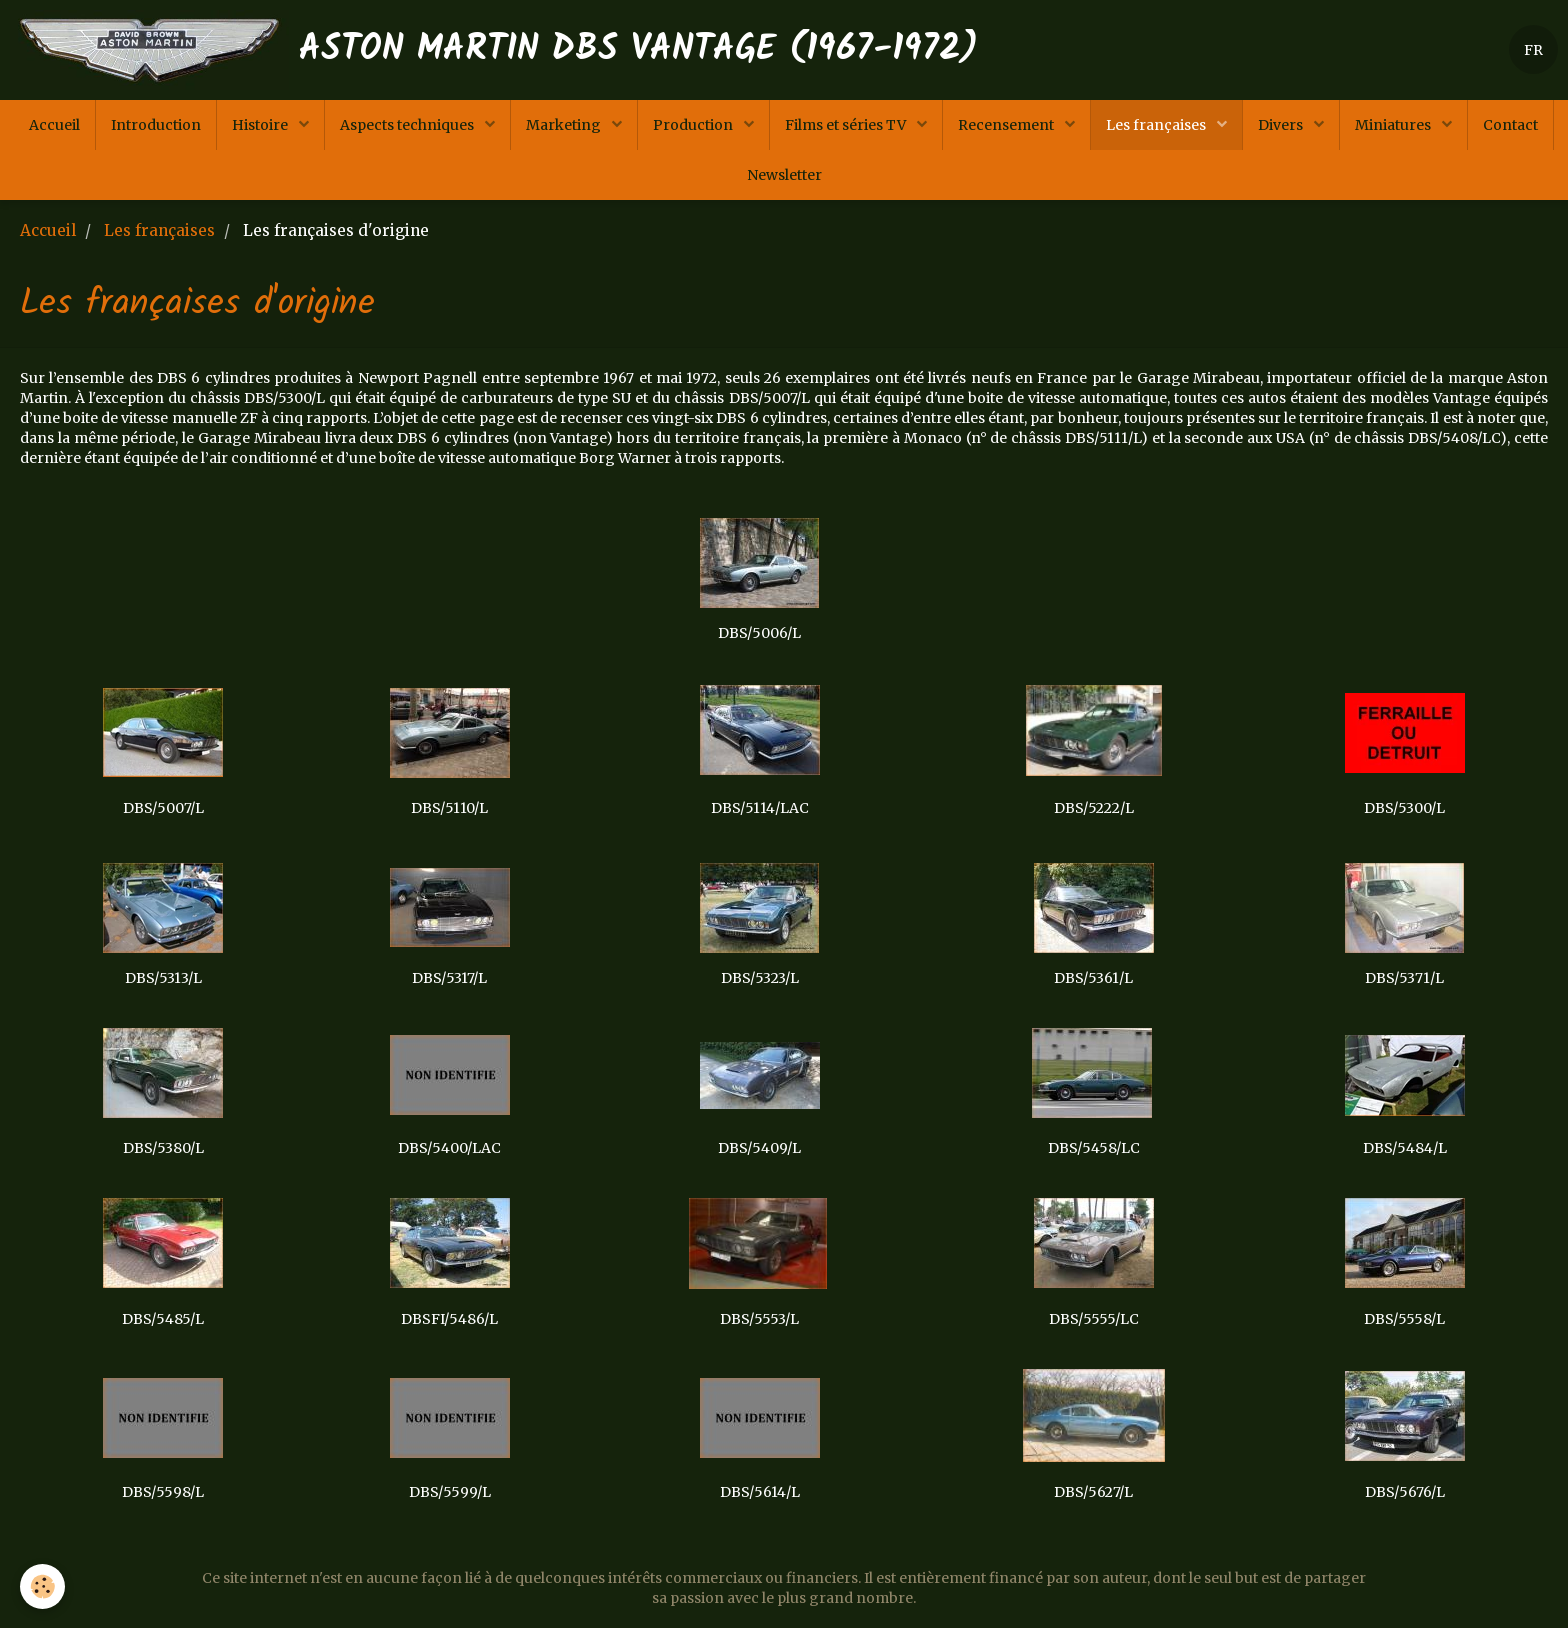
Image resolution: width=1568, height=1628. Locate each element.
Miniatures (1394, 125)
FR (1533, 50)
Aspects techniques (408, 125)
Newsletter (784, 175)
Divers (1282, 125)
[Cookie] (42, 1586)
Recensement (1007, 125)
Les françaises (1157, 125)
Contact (1510, 125)
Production (694, 125)
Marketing (565, 125)
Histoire (261, 125)
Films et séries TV (847, 125)
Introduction (156, 125)
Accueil (54, 125)
